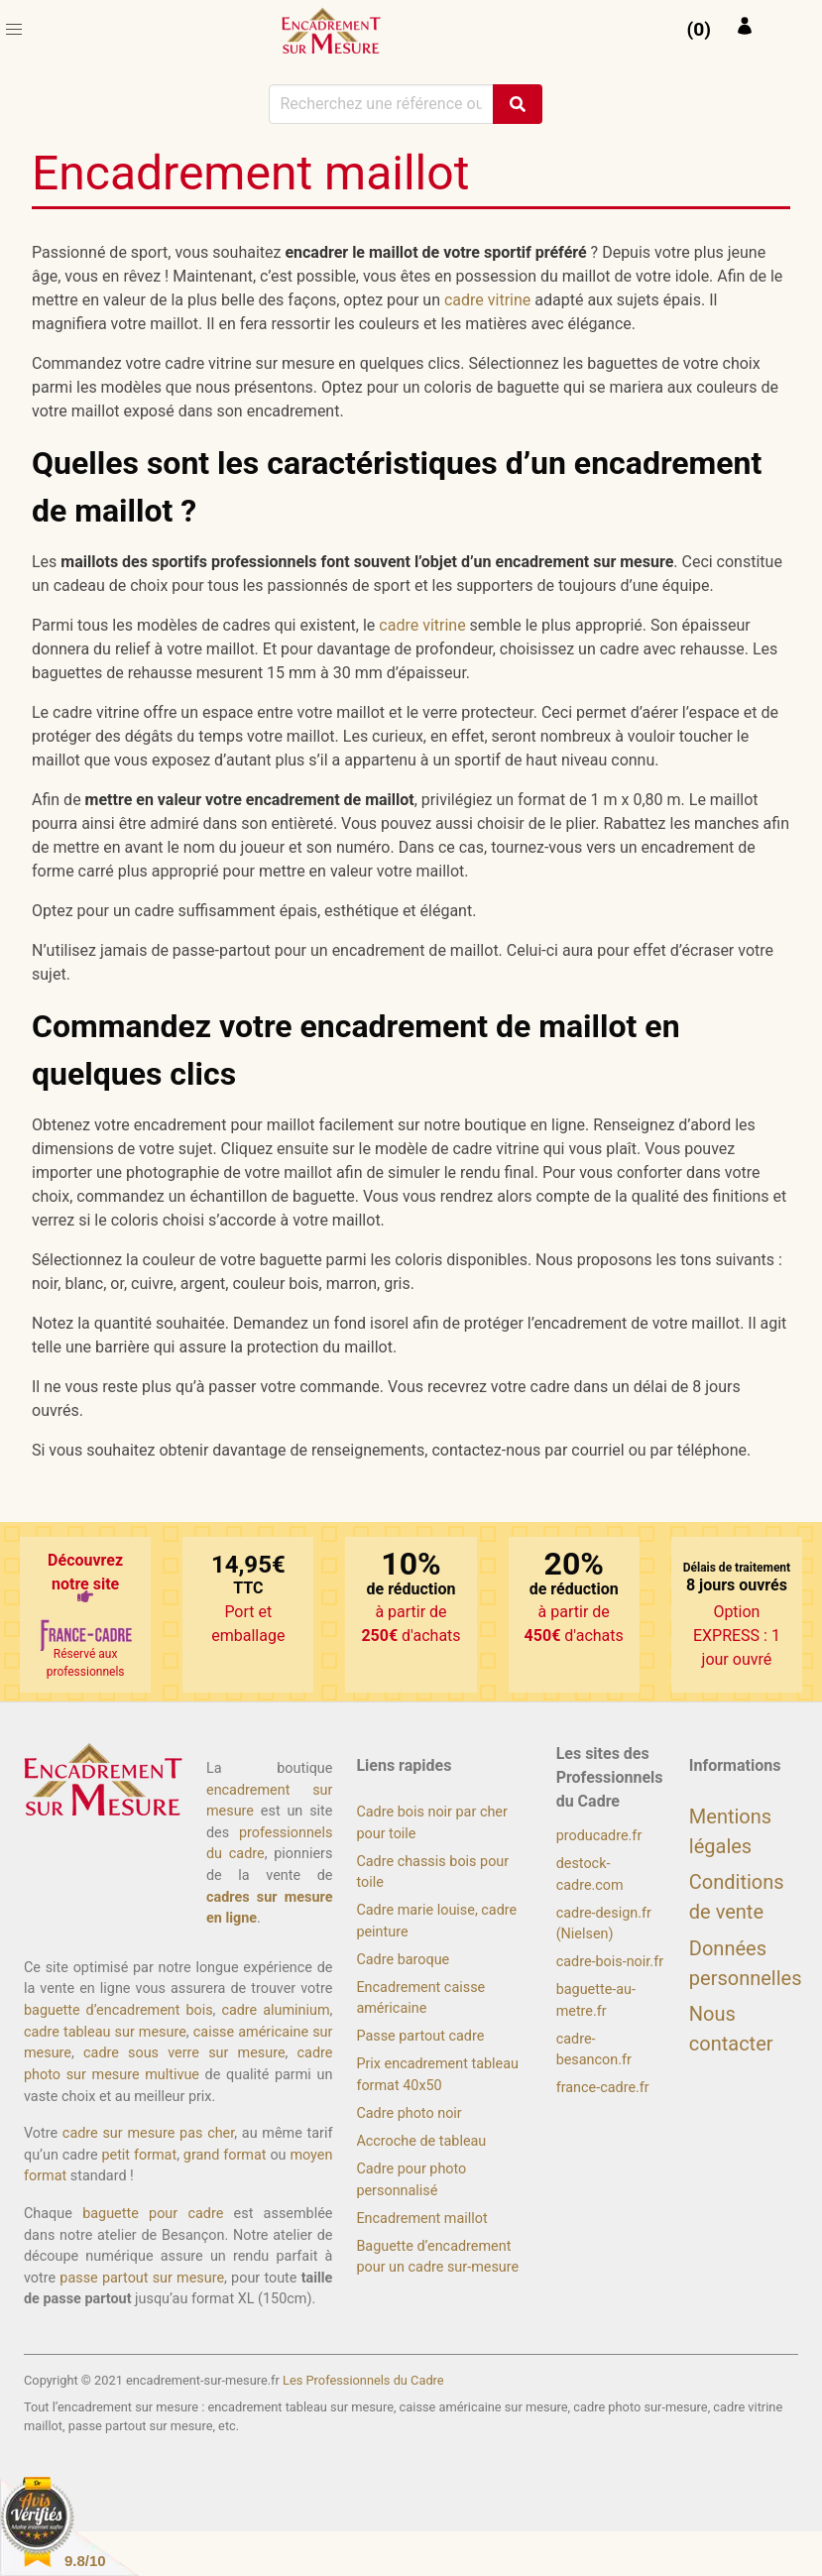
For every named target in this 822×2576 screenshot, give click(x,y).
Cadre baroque (402, 1959)
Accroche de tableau (421, 2141)
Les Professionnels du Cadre (363, 2380)
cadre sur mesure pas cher (148, 2133)
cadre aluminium (275, 2010)
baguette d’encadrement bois (118, 2010)
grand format (225, 2155)
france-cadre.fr (602, 2087)
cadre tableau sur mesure (105, 2032)
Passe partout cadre (420, 2036)
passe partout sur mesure (141, 2278)
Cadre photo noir (408, 2113)
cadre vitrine (487, 300)
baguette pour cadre (152, 2213)
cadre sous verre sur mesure (184, 2053)
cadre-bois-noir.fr (609, 1961)
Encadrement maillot (421, 2218)
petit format (138, 2155)
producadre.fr (599, 1835)
